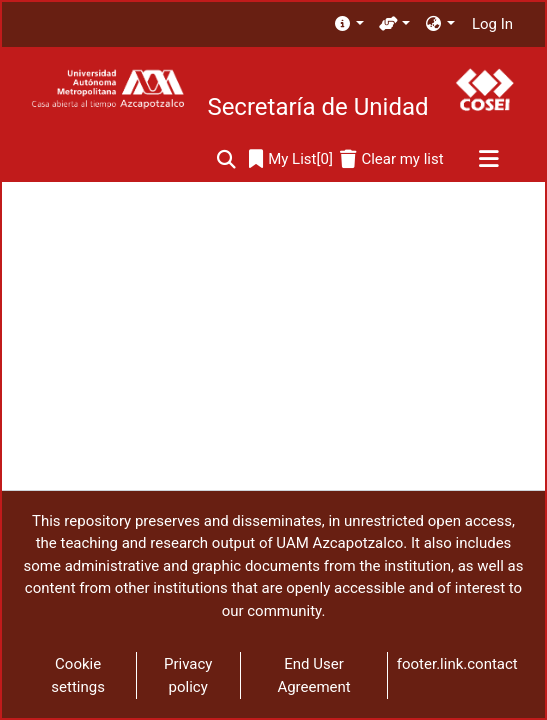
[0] (291, 159)
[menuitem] (348, 24)
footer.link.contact (457, 664)
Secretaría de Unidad (317, 107)
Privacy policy (188, 675)
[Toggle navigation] (488, 160)
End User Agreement (313, 675)
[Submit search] (226, 159)
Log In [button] (493, 24)
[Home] (107, 89)
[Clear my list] (391, 159)
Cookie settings (78, 675)
